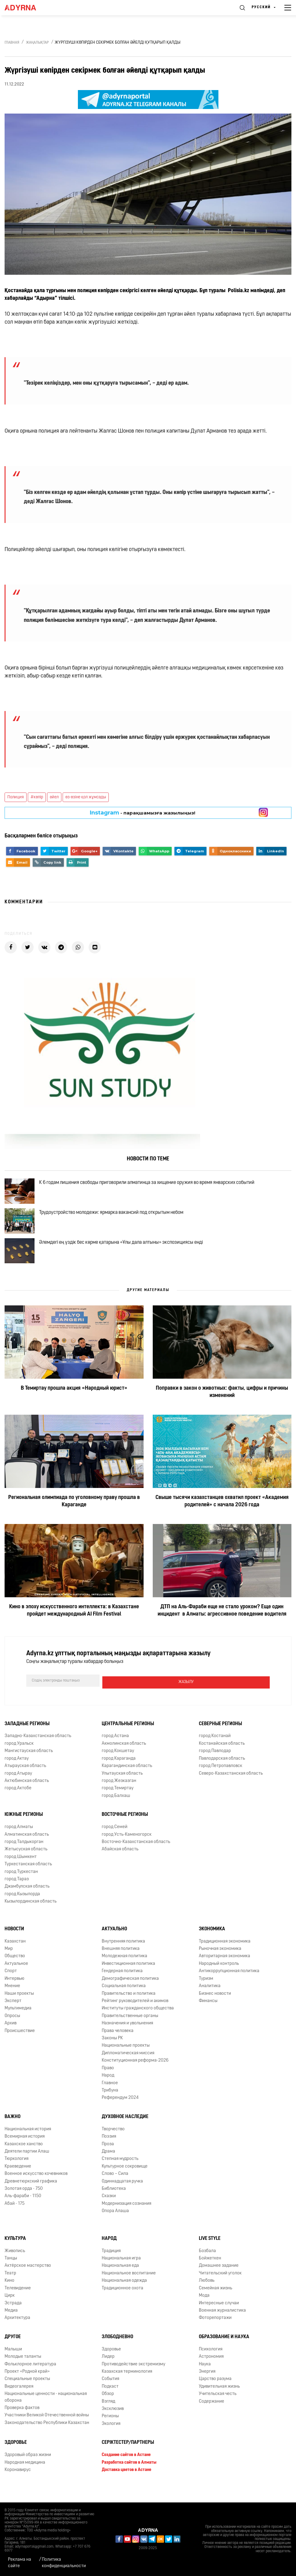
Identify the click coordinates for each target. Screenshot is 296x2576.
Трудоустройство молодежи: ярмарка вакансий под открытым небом (116, 1219)
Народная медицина (25, 2476)
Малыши (13, 2363)
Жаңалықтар (37, 43)
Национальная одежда (124, 2294)
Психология (210, 2363)
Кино (9, 2294)
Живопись (15, 2265)
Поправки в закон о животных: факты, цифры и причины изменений (222, 1407)
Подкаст (110, 2400)
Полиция (15, 797)
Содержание (211, 2415)
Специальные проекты (27, 2393)
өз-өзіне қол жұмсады (85, 797)
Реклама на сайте (19, 2562)
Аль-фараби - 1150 (23, 2210)
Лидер (108, 2370)
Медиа (11, 2324)
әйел (54, 797)
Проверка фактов (22, 2422)
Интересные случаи (219, 2317)
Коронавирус (18, 2484)
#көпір (37, 797)
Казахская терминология (127, 2385)
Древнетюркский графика (31, 2195)
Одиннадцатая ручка (122, 2195)
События (110, 2393)
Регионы (110, 2430)
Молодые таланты (23, 2370)
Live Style (210, 2252)
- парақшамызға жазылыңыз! (142, 812)
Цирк (10, 2309)
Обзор (108, 2408)
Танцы (11, 2272)
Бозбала (207, 2265)
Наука (205, 2378)
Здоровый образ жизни (28, 2469)
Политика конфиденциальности (64, 2562)
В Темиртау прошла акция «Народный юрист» (74, 1404)
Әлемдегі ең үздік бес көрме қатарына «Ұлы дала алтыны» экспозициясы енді (126, 1254)
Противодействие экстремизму (133, 2378)
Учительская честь (217, 2408)
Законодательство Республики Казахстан (47, 2437)
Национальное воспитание (129, 2287)
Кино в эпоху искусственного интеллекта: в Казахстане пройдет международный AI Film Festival (74, 1626)
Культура (15, 2252)
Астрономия (211, 2370)
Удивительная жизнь (219, 2400)
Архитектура (17, 2332)
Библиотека (114, 2202)
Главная (12, 43)
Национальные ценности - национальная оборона (46, 2411)
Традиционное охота (122, 2302)
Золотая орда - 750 (24, 2202)
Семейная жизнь (215, 2302)
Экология (111, 2438)
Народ (109, 2252)
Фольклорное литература (30, 2378)
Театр (10, 2287)
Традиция (111, 2265)
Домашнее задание (219, 2279)
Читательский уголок (220, 2287)
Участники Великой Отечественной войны (47, 2429)
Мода (204, 2309)
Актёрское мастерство (28, 2279)
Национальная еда (120, 2279)
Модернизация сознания (126, 2217)
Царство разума (215, 2393)
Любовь (206, 2294)
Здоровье (111, 2363)
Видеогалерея (19, 2400)
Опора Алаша (115, 2225)
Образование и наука (224, 2351)
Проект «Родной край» (27, 2385)
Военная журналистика (222, 2324)
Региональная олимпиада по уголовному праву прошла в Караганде (74, 1516)
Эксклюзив (113, 2423)
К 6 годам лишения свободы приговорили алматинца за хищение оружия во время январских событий (152, 1184)
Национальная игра (121, 2272)
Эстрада (13, 2317)
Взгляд (108, 2415)
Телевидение (18, 2302)
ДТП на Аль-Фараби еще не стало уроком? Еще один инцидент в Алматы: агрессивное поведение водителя (222, 1626)
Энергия (207, 2385)
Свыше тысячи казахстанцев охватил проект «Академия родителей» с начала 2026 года (222, 1516)
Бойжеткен (210, 2272)
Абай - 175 (14, 2217)
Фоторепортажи (215, 2332)
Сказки (109, 2210)
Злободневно (117, 2351)
